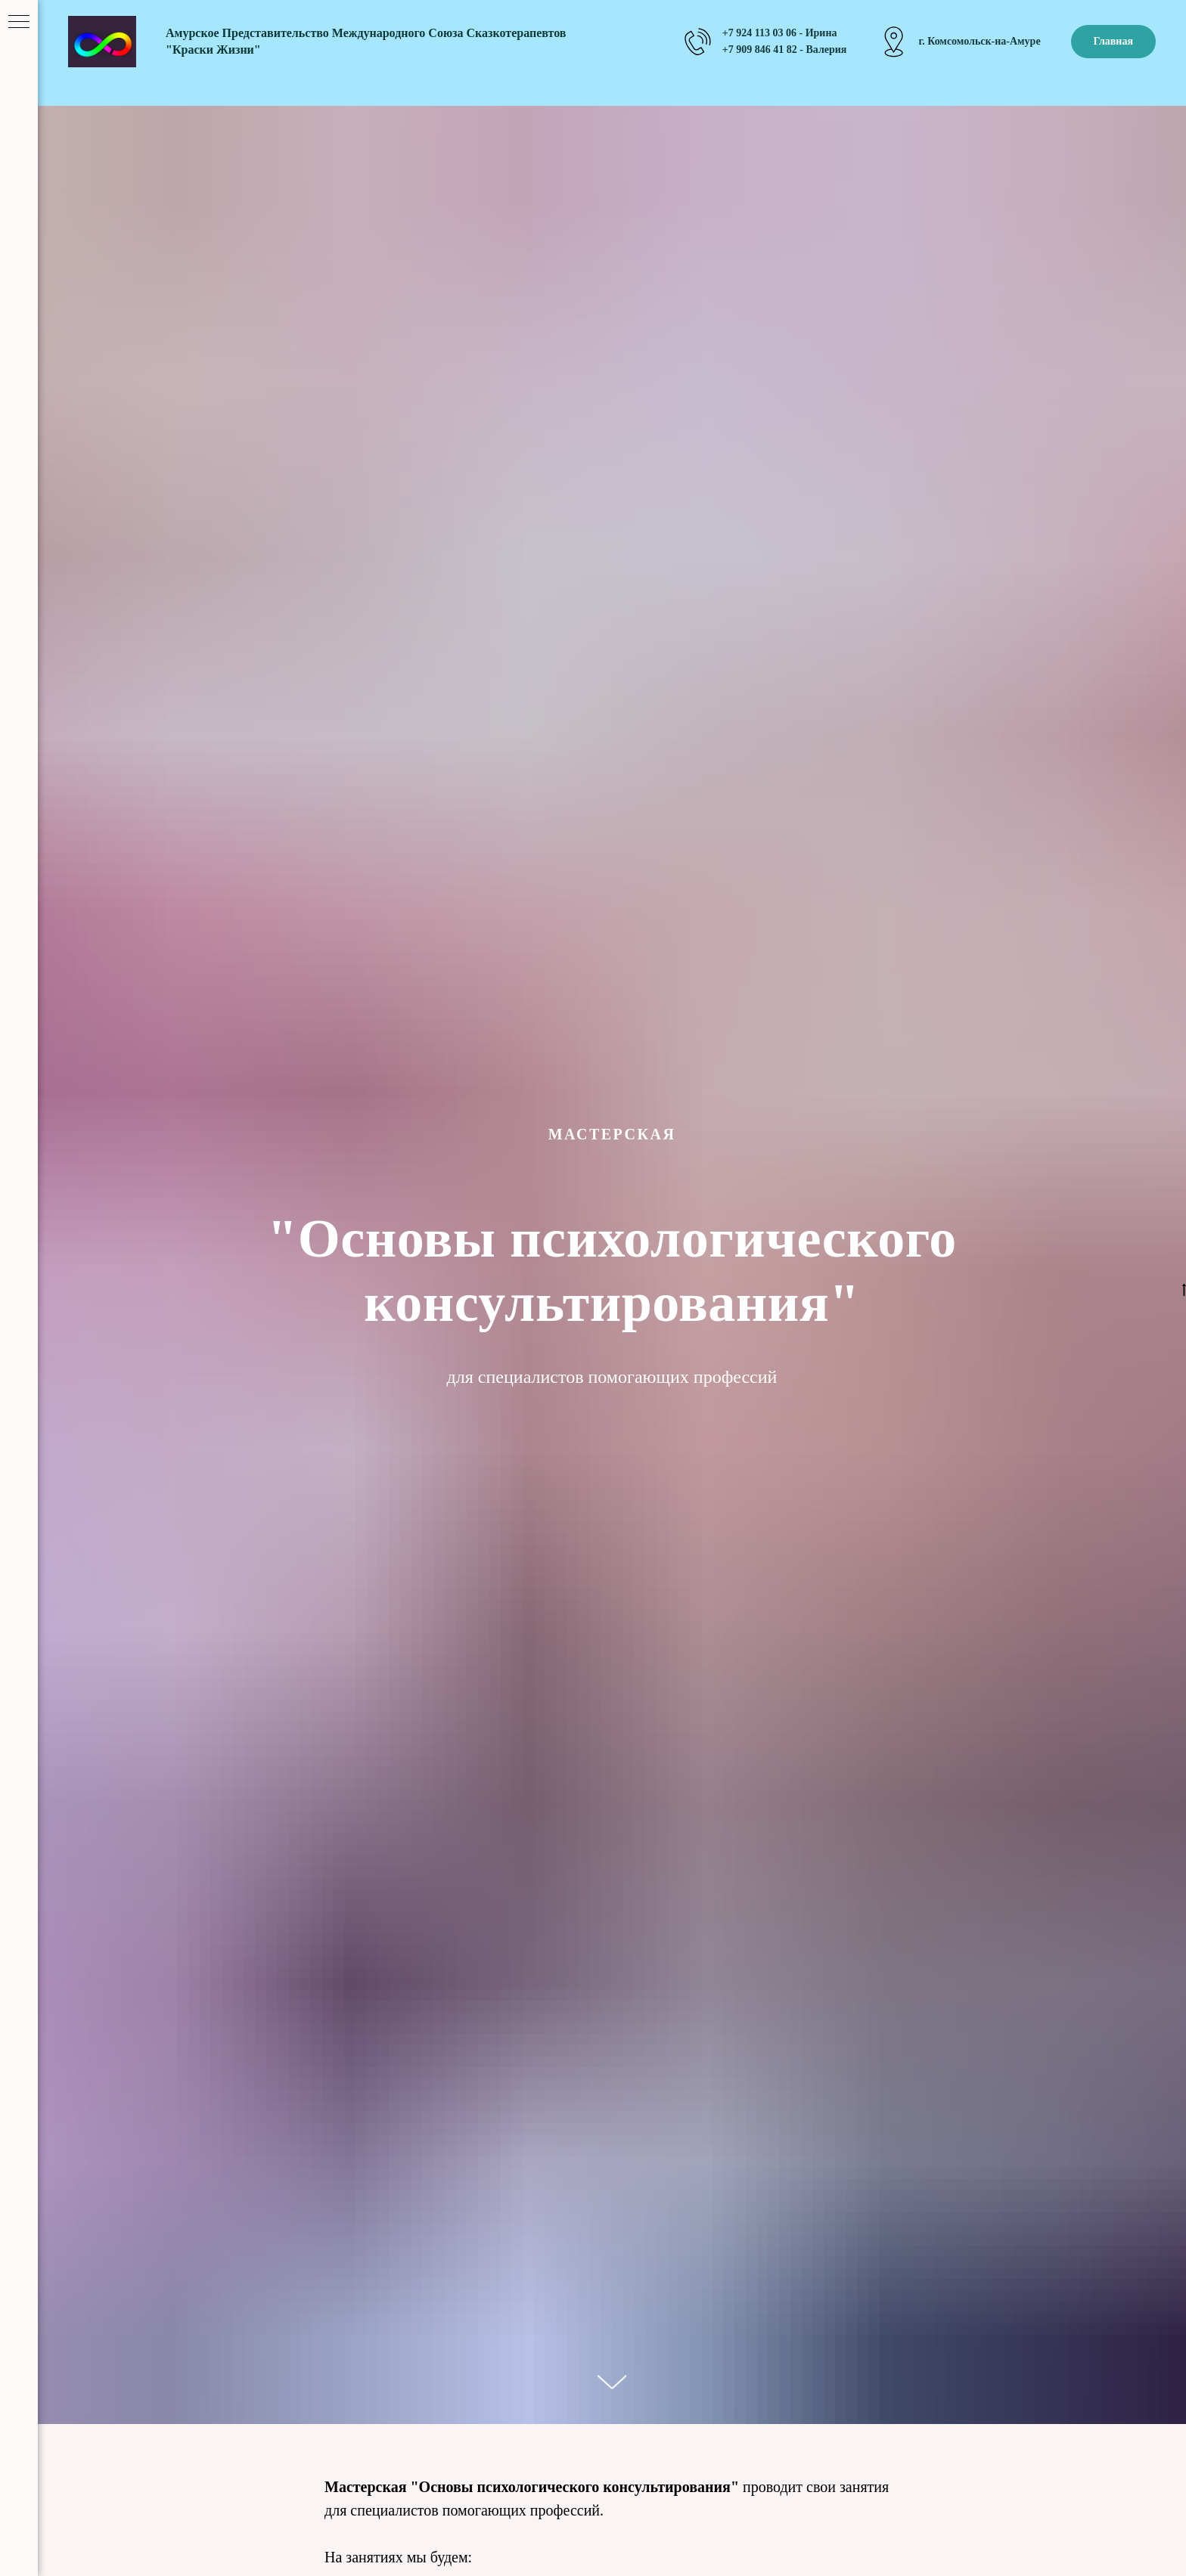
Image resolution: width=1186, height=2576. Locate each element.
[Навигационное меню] (18, 22)
